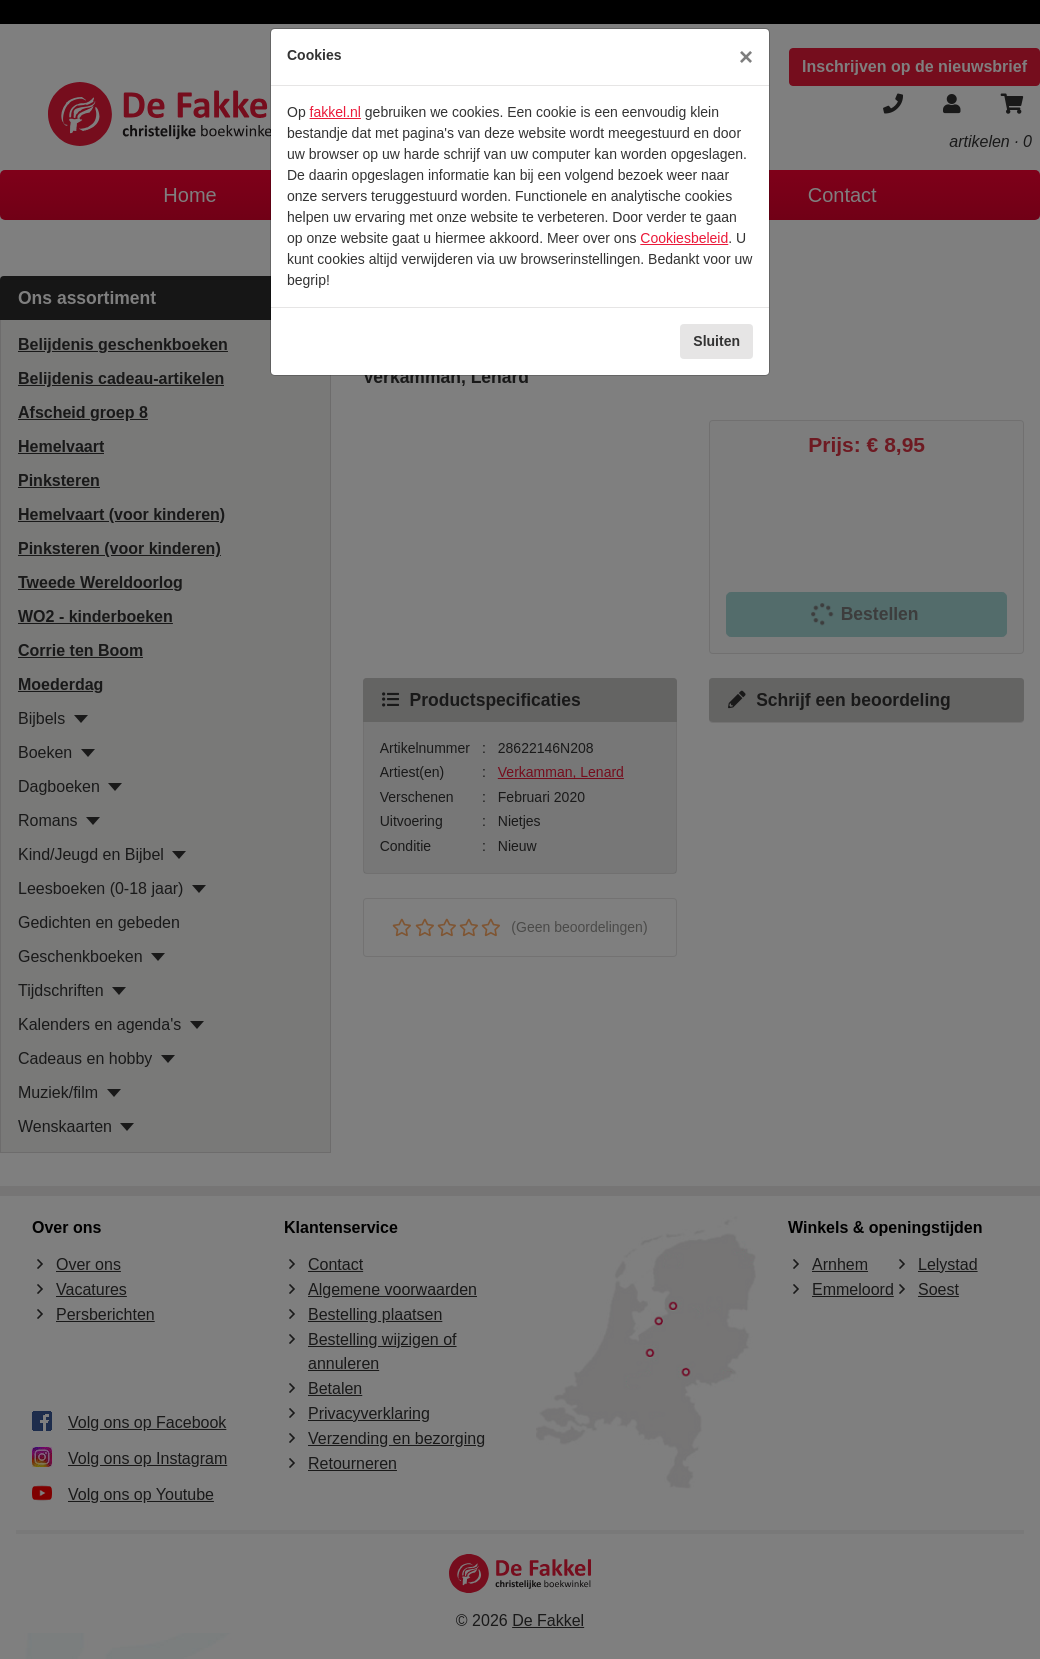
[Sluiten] (746, 57)
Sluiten (716, 341)
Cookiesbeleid (684, 238)
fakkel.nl (335, 112)
